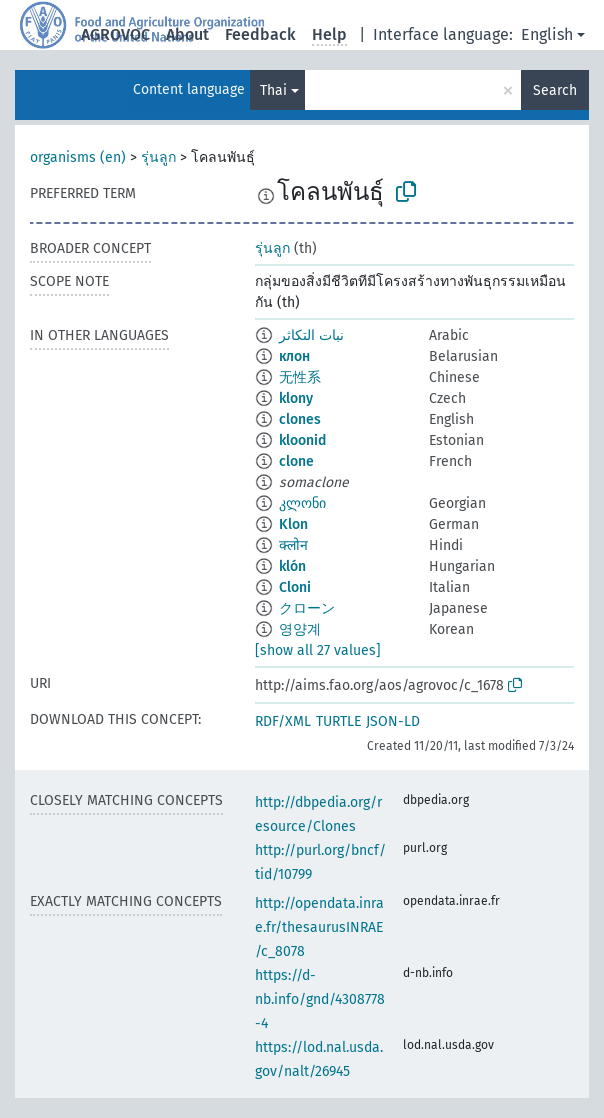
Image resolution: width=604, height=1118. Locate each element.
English (547, 34)
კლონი (302, 503)
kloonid (302, 440)
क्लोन (293, 545)
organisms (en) (78, 157)
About (187, 34)
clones (300, 419)
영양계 (300, 629)
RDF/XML (283, 721)
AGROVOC (115, 34)
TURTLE (338, 721)
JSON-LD (393, 721)
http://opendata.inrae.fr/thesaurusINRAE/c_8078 (319, 927)
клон (294, 356)
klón (292, 566)
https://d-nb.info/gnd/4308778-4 (320, 999)
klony (296, 398)
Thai (273, 90)
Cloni (295, 587)
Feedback (260, 34)
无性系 (300, 377)
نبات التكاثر (311, 335)
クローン (307, 608)
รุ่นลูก (158, 157)
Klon (293, 524)
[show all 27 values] (318, 650)
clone (296, 461)
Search (555, 90)
